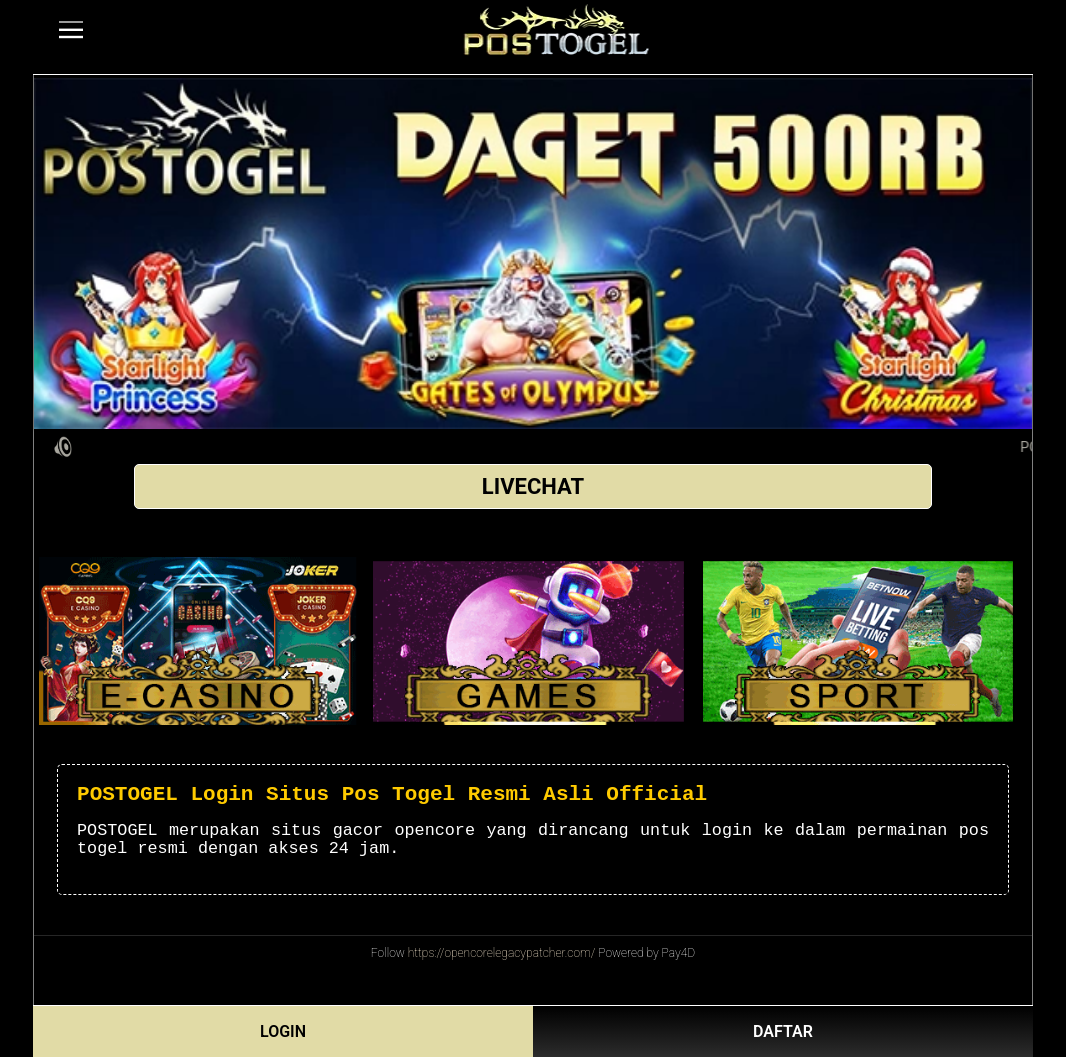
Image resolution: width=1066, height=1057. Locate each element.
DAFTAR (783, 1031)
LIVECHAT (533, 486)
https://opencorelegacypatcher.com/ (502, 953)
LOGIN (283, 1031)
